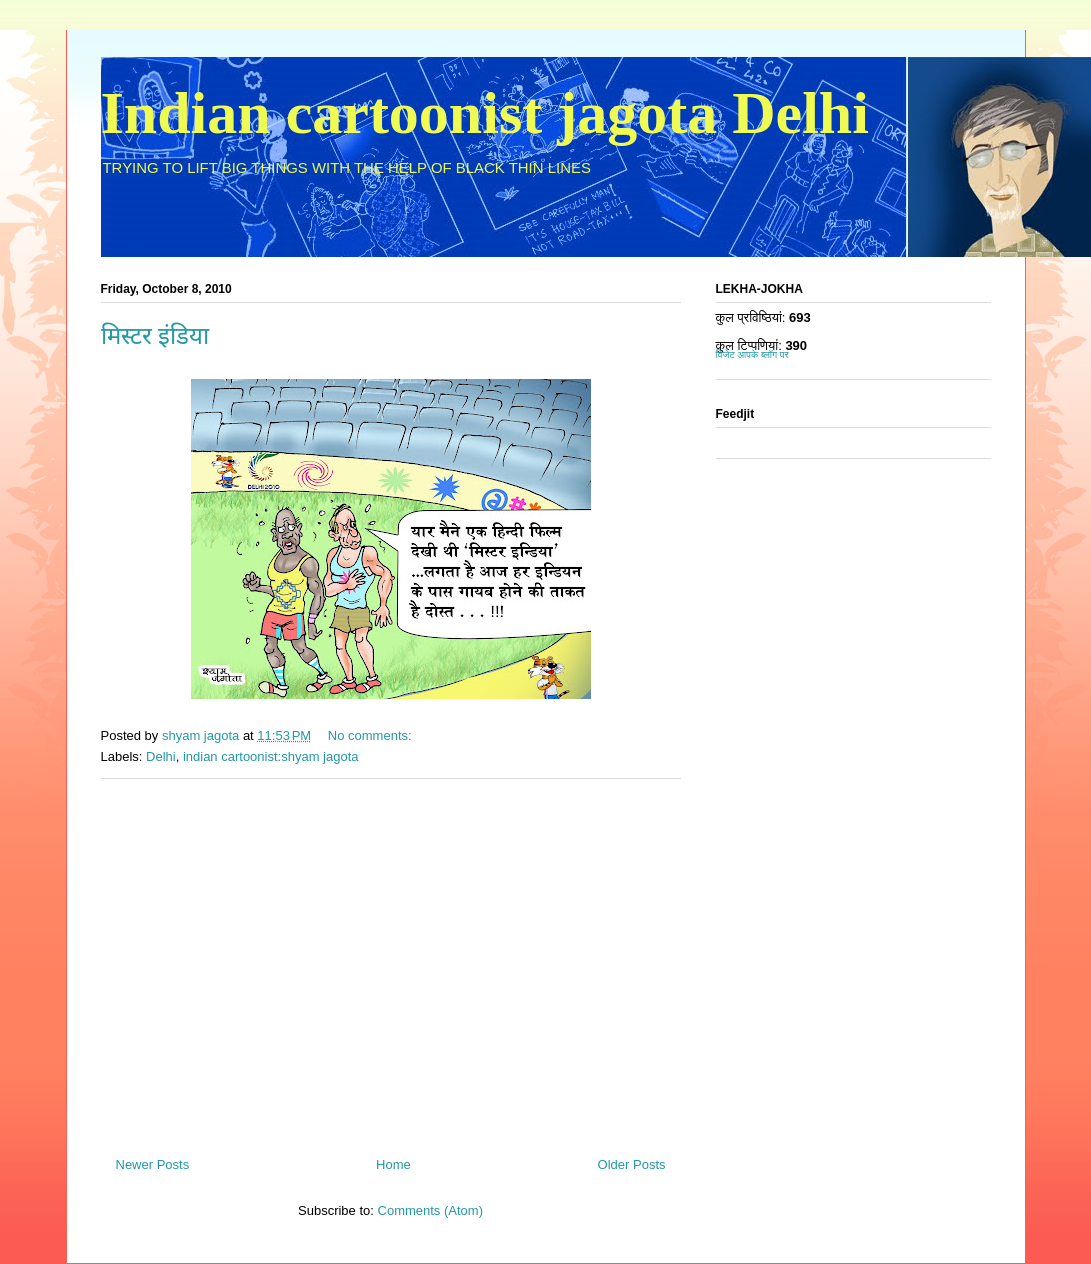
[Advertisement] (391, 960)
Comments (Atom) (430, 1210)
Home (393, 1164)
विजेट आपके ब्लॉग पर (752, 354)
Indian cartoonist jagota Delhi (485, 113)
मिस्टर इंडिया (155, 336)
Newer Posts (153, 1164)
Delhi (161, 756)
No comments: (371, 735)
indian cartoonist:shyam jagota (271, 756)
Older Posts (632, 1164)
